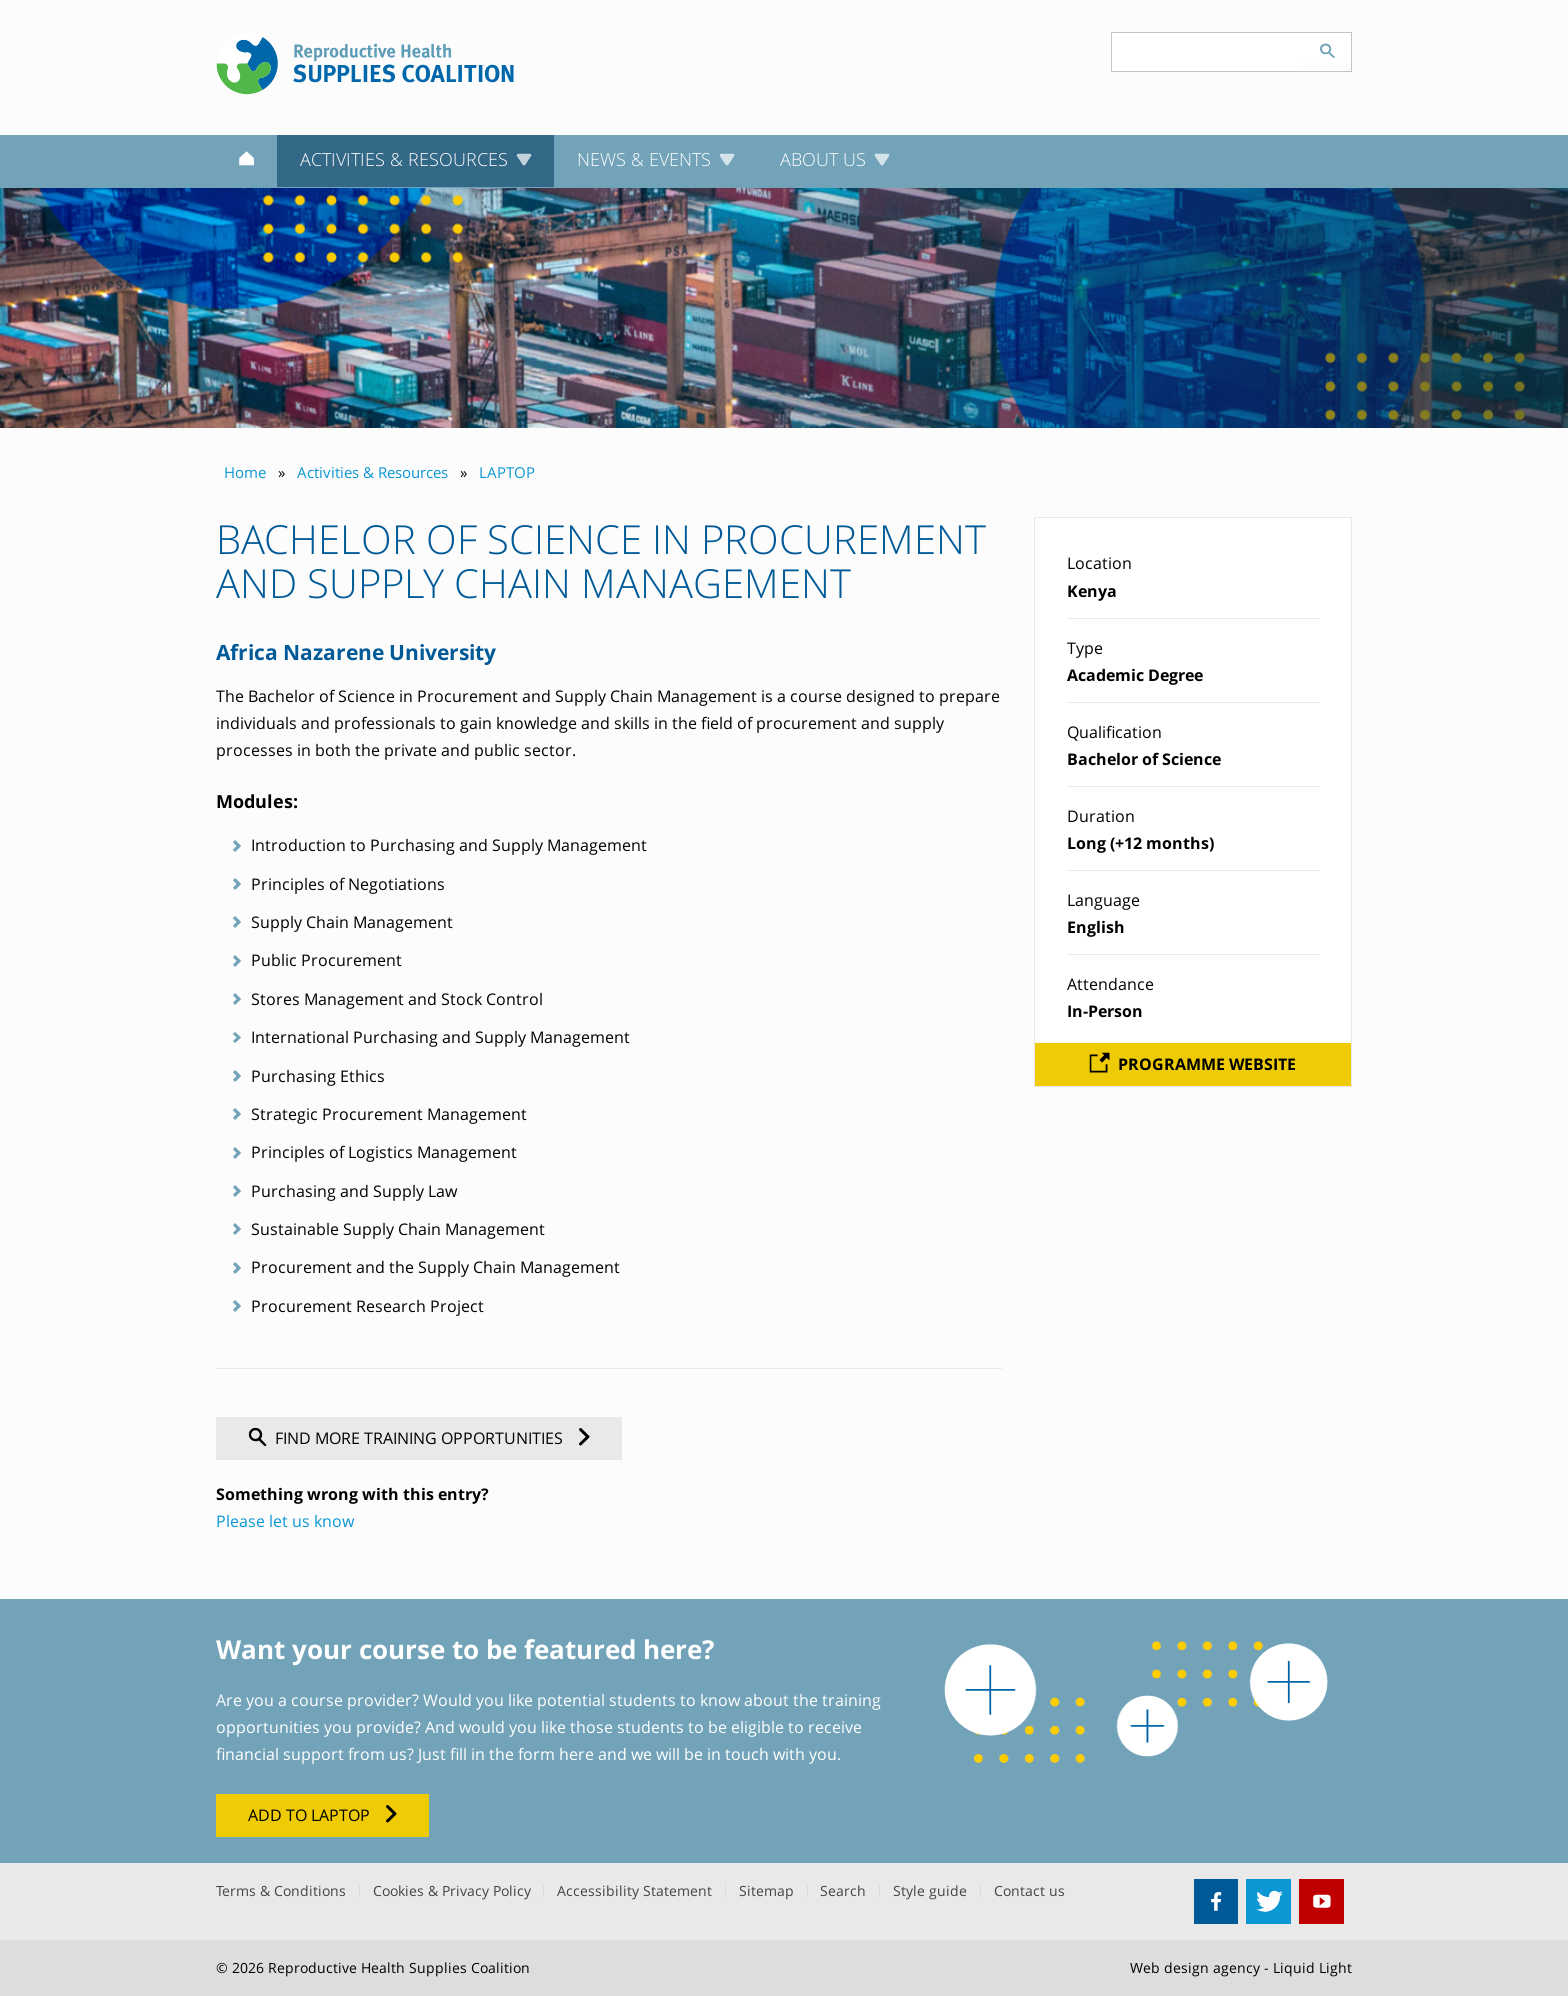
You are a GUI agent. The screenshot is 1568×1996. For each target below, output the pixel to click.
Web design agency (1195, 1967)
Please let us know (285, 1521)
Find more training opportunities (419, 1438)
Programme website (1207, 1064)
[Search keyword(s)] (1208, 52)
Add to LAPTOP (309, 1815)
